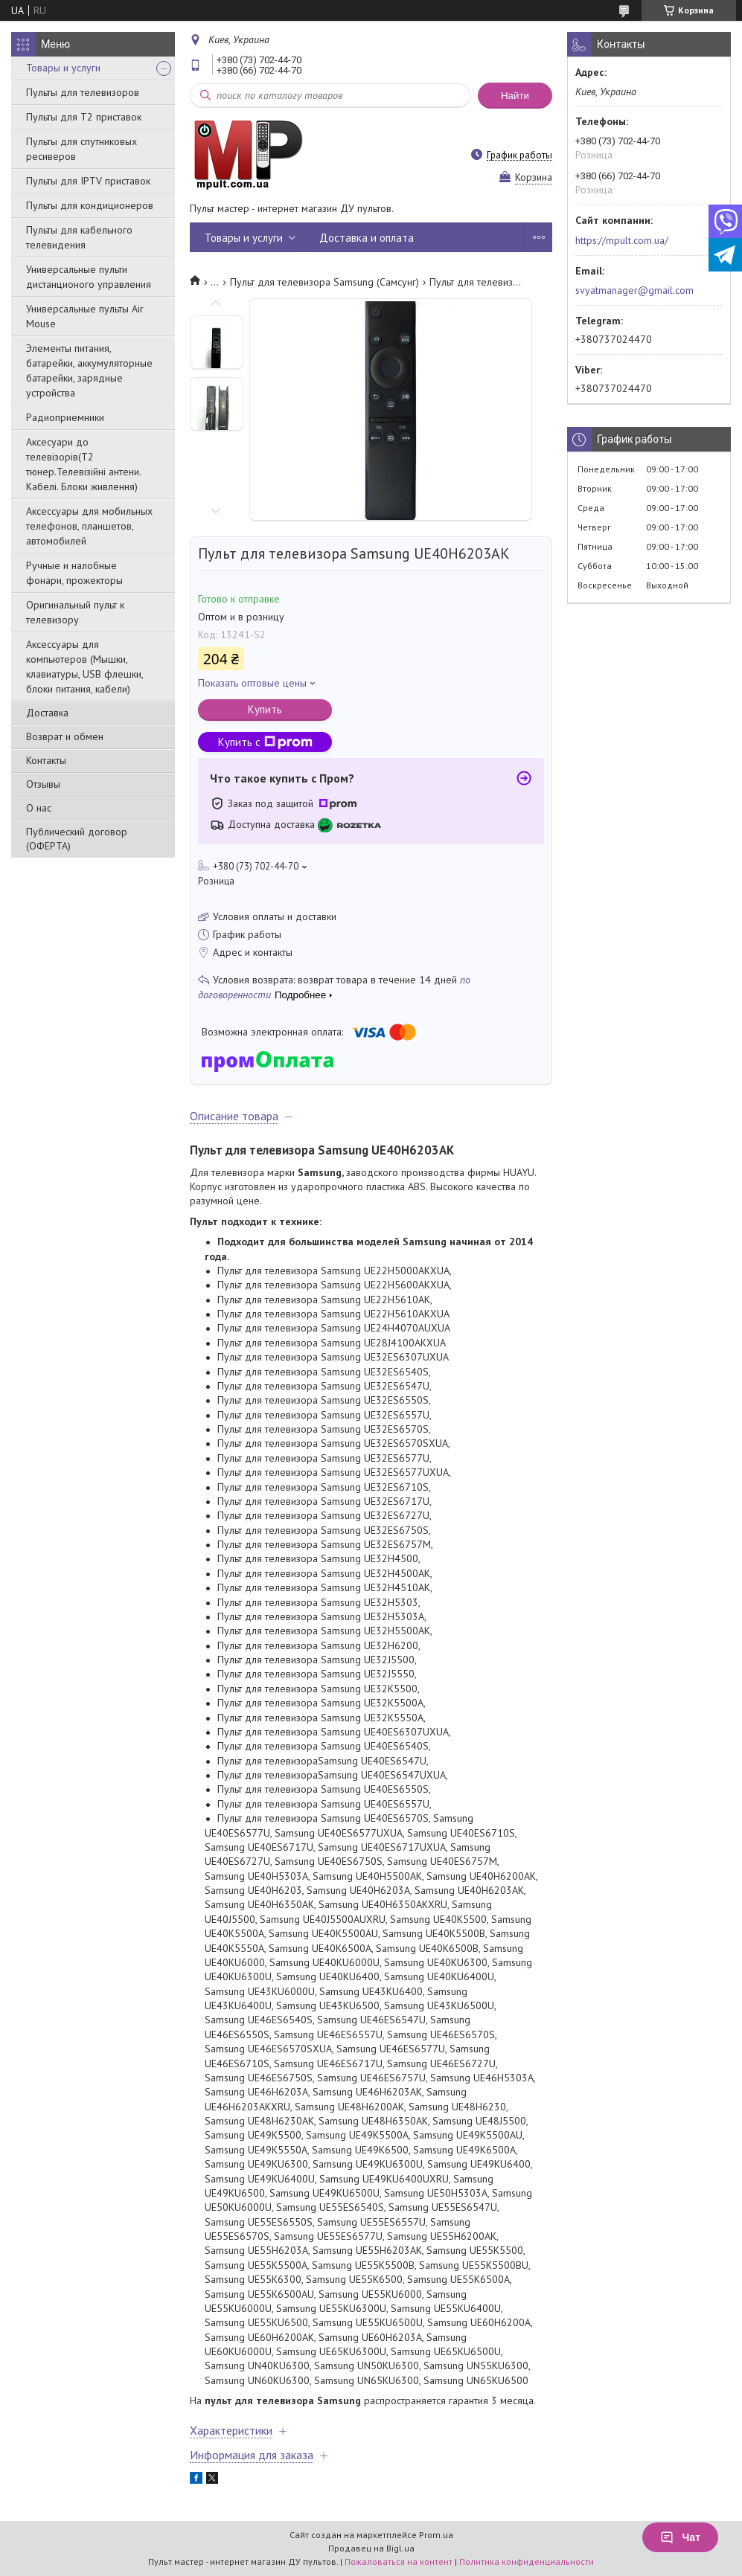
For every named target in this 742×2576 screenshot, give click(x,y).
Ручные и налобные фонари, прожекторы (74, 573)
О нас (38, 808)
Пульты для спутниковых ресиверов (81, 149)
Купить (265, 709)
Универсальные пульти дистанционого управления (88, 277)
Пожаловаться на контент (398, 2561)
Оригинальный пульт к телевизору (75, 612)
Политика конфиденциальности (526, 2561)
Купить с (265, 742)
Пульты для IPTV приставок (88, 180)
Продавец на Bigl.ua (371, 2548)
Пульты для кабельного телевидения (79, 237)
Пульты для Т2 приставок (83, 116)
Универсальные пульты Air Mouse (85, 316)
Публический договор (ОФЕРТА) (76, 838)
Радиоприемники (65, 417)
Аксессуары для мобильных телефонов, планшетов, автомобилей (89, 525)
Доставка (47, 712)
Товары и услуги (63, 67)
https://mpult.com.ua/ (621, 240)
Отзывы (43, 784)
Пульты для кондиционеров (89, 205)
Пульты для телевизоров (82, 92)
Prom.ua (436, 2534)
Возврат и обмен (64, 736)
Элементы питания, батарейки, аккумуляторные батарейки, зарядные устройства (89, 370)
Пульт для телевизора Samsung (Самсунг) (324, 282)
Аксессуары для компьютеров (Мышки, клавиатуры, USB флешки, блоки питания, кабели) (84, 666)
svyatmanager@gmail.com (634, 290)
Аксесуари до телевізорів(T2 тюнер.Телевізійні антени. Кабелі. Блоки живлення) (83, 464)
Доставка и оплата (366, 237)
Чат (680, 2537)
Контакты (46, 760)
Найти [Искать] (515, 95)
